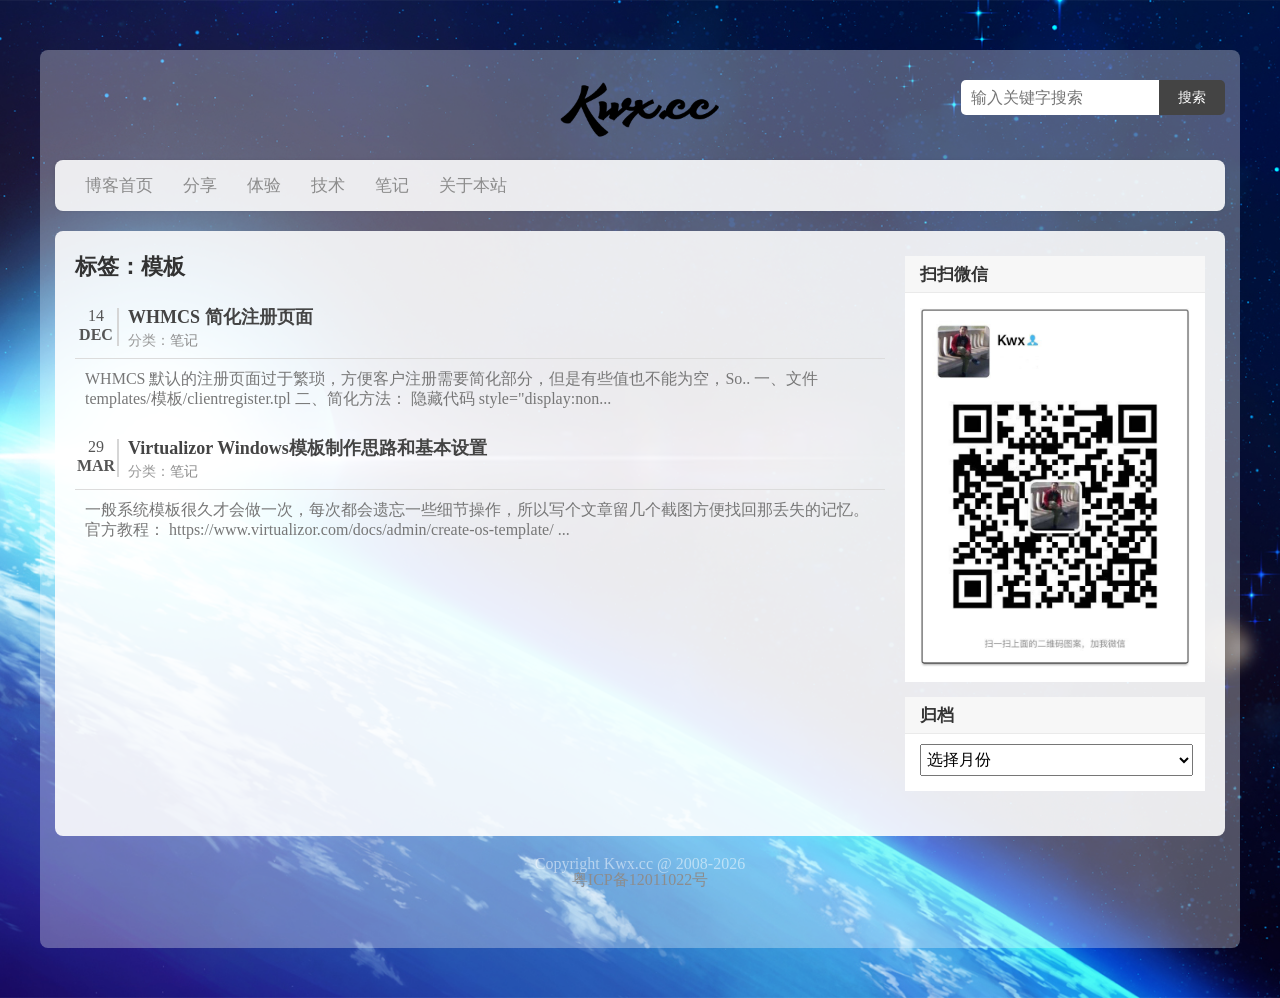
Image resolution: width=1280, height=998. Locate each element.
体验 (264, 185)
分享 (200, 185)
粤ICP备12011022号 (640, 879)
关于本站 (473, 185)
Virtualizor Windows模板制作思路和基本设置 (307, 448)
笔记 (392, 185)
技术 (328, 185)
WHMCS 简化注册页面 (220, 317)
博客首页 (119, 185)
